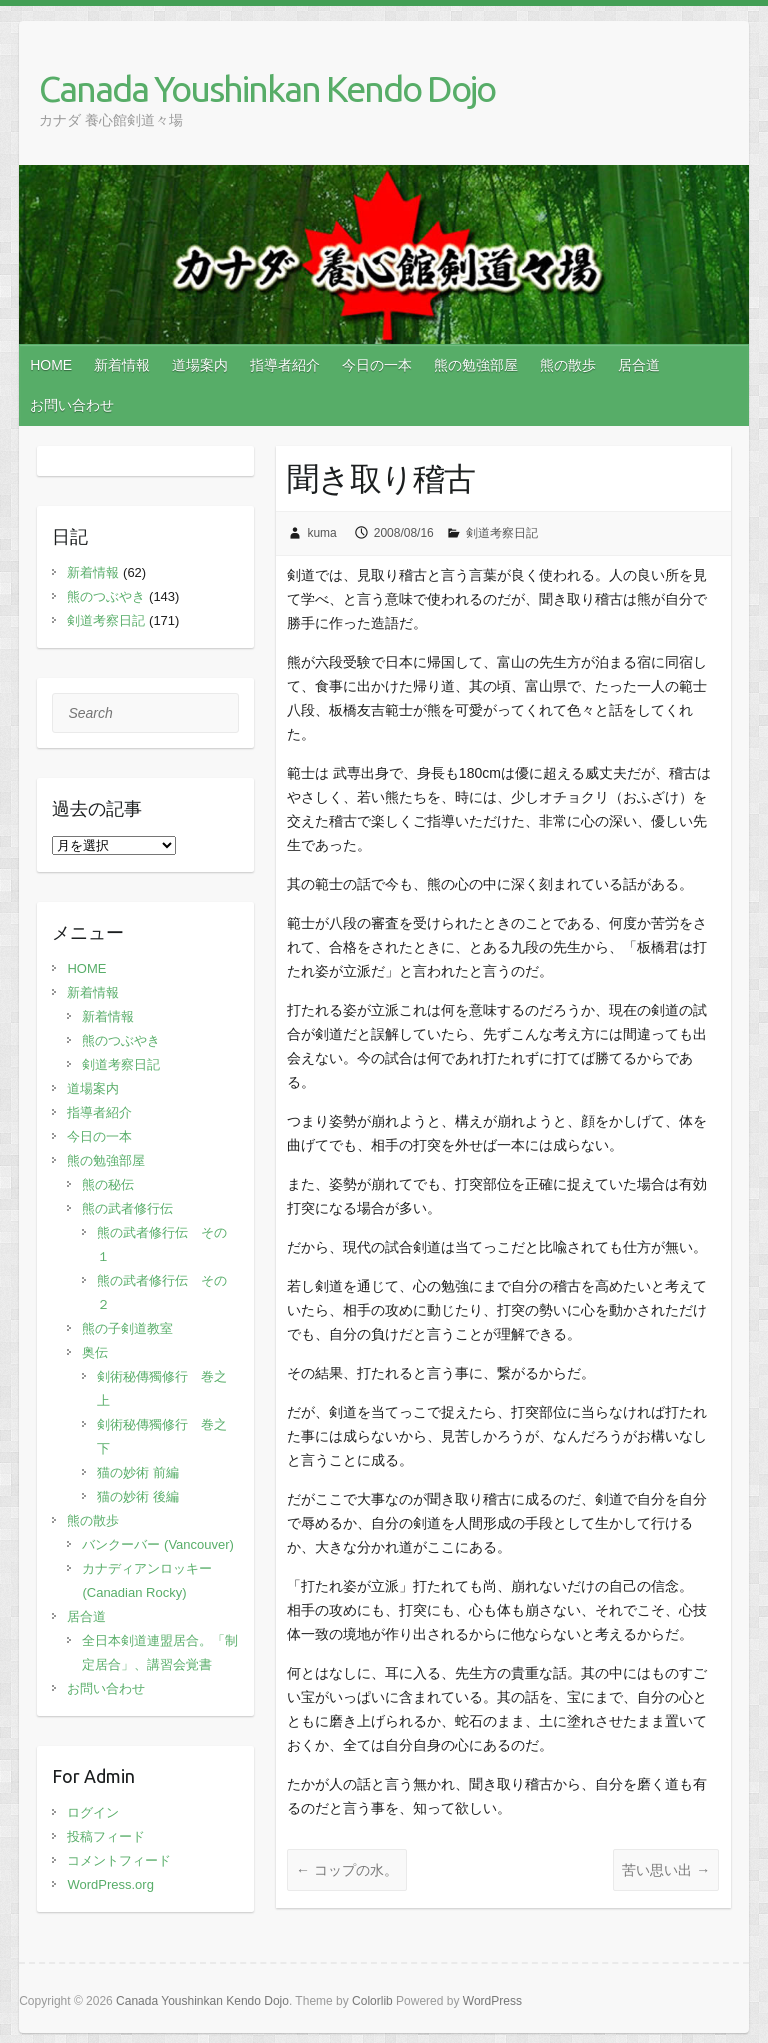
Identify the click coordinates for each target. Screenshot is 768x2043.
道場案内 (200, 365)
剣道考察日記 (502, 533)
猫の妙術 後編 (138, 1496)
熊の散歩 (568, 365)
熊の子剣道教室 (127, 1328)
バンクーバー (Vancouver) (157, 1544)
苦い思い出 (666, 1870)
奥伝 (95, 1352)
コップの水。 (347, 1870)
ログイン (93, 1812)
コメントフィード (119, 1860)
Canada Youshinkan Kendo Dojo (267, 88)
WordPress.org (110, 1884)
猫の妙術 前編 (138, 1472)
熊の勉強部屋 (476, 365)
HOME (51, 365)
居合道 (639, 365)
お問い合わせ (72, 405)
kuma (321, 533)
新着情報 (122, 365)
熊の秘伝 (108, 1184)
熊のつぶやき (106, 596)
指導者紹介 (285, 365)
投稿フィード (106, 1836)
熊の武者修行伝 (127, 1208)
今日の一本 (377, 365)
